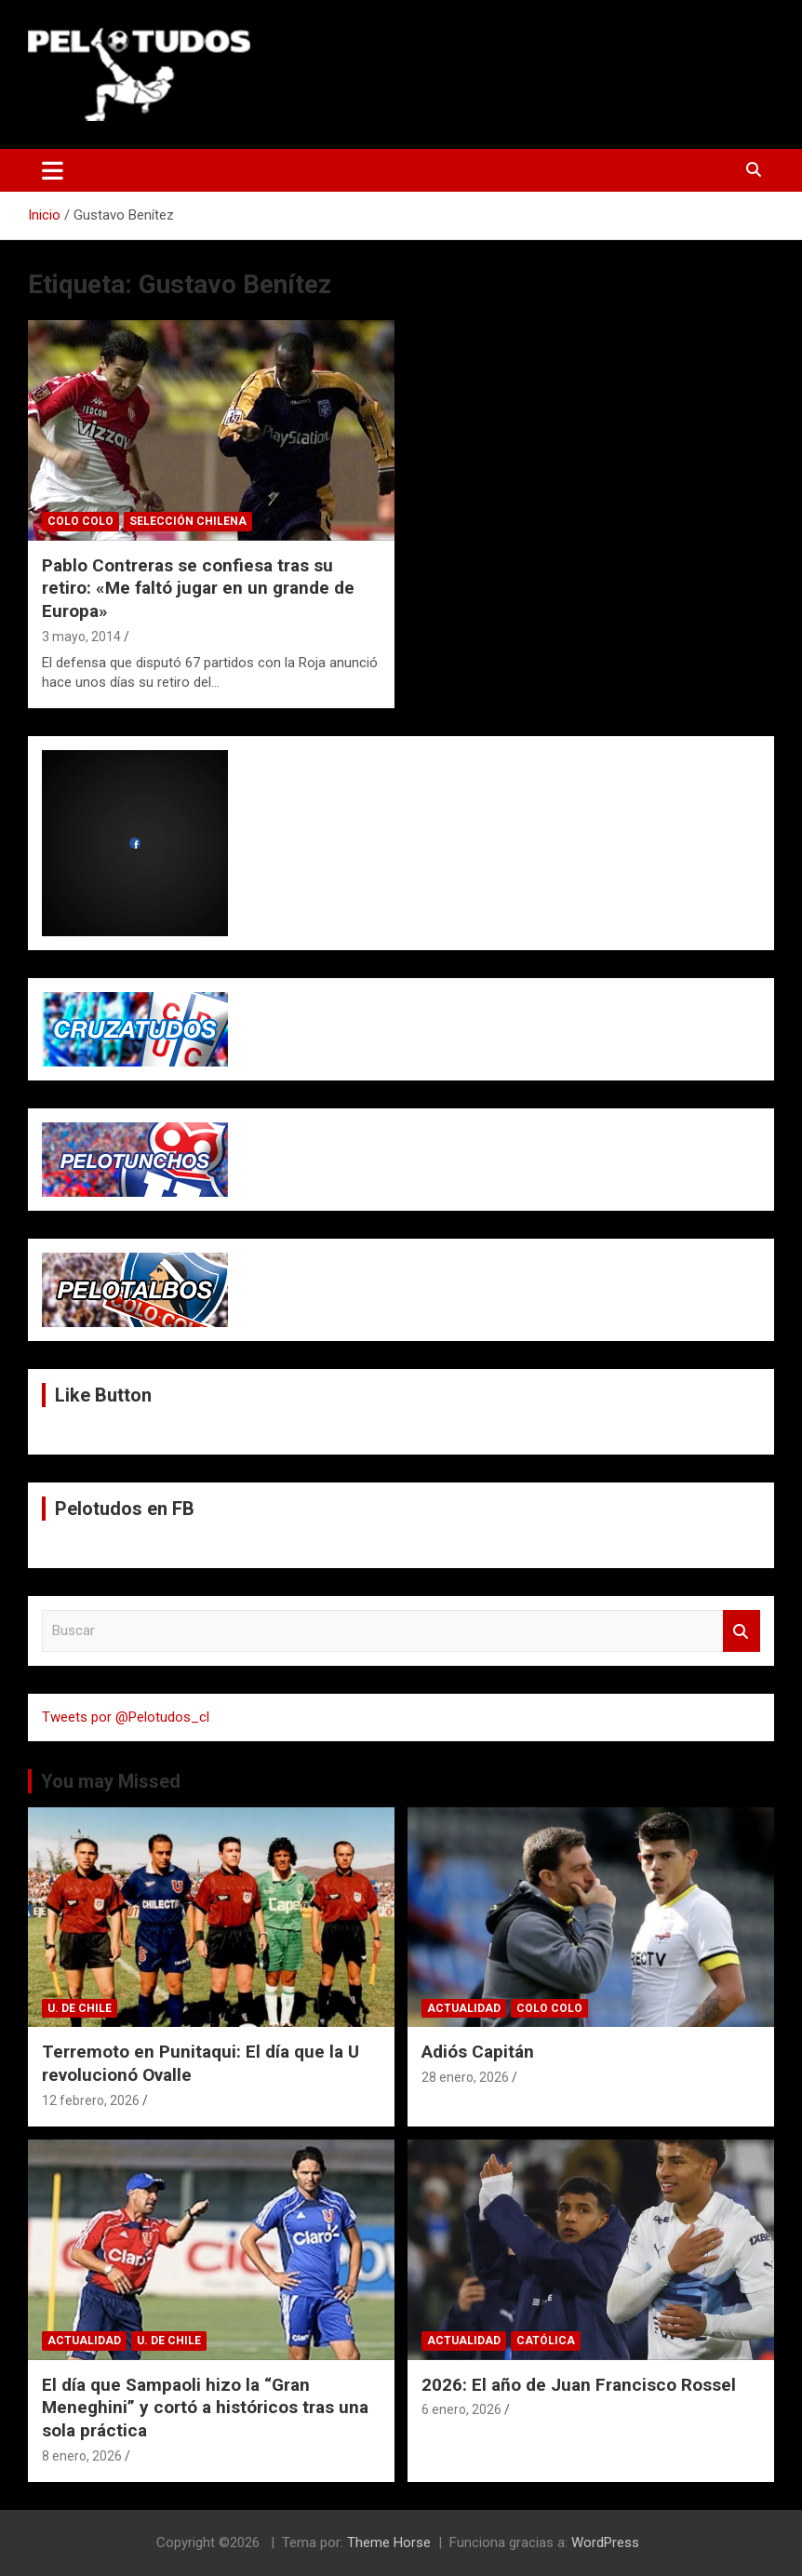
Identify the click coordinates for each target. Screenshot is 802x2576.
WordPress (605, 2542)
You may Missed (110, 1781)
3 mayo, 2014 (81, 636)
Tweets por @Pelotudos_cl (125, 1717)
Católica (545, 2340)
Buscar (741, 1631)
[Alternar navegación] (52, 170)
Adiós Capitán (477, 2051)
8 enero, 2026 (82, 2456)
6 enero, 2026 (461, 2409)
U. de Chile (79, 2008)
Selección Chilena (188, 521)
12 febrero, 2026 (91, 2100)
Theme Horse (389, 2542)
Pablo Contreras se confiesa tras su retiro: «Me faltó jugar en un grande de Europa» (198, 588)
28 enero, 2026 (465, 2077)
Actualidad (464, 2008)
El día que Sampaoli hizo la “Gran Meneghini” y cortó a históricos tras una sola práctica (205, 2407)
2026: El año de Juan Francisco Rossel (578, 2384)
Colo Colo (80, 521)
